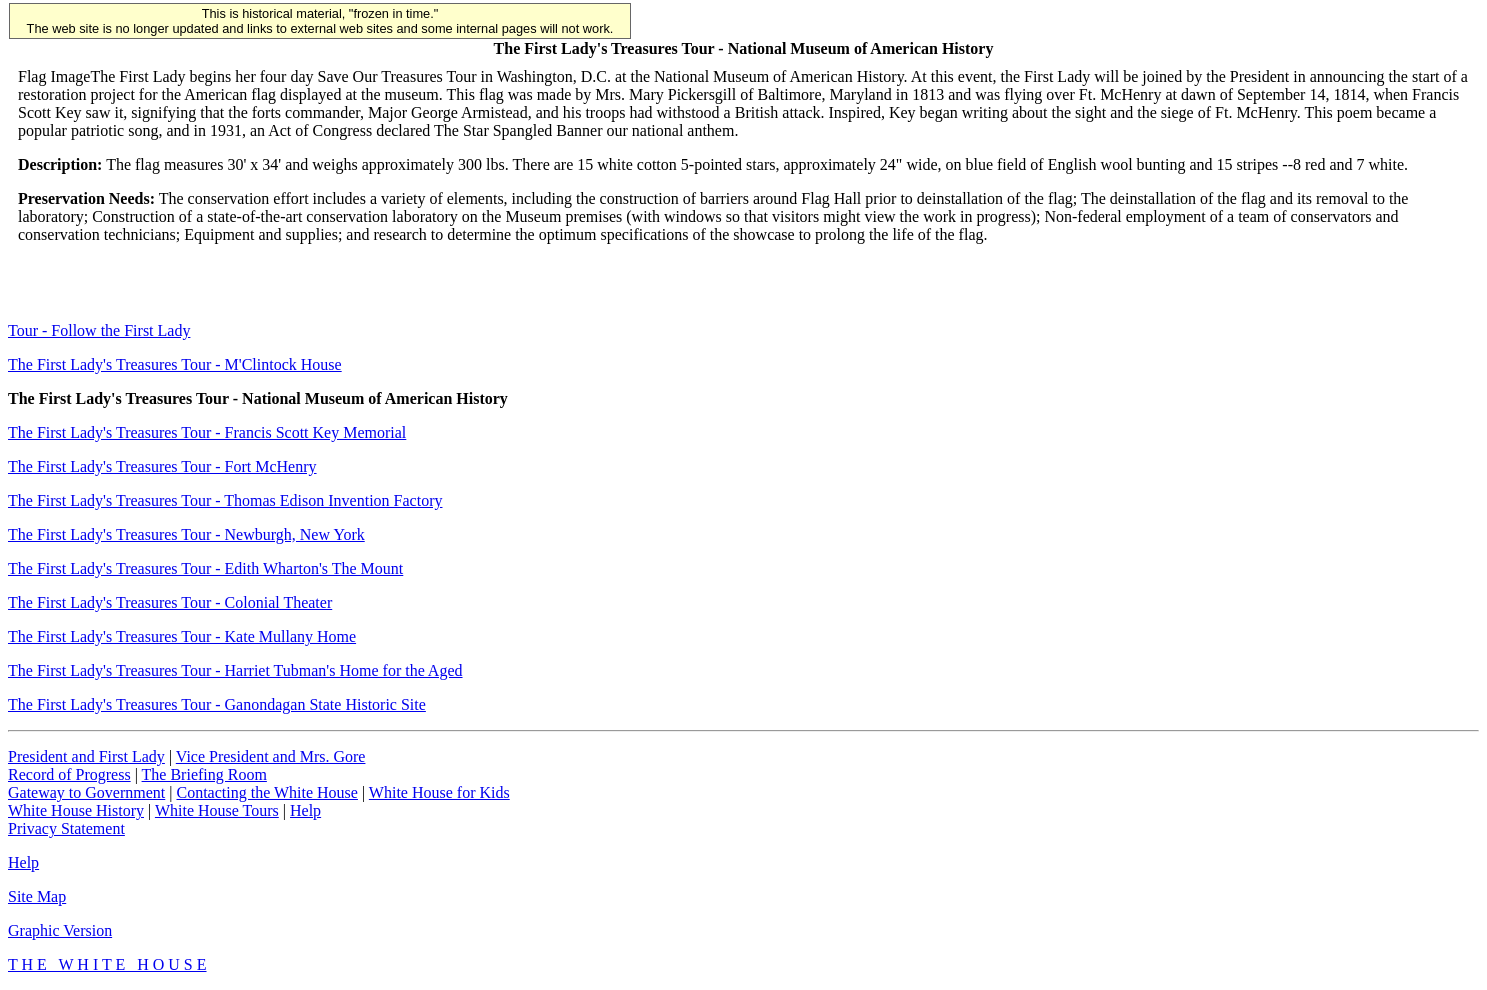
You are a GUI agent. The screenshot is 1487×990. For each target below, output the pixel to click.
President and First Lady (86, 756)
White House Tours (217, 810)
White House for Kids (439, 792)
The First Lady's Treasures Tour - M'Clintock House (175, 364)
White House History (76, 810)
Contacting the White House (266, 792)
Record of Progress (69, 774)
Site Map (37, 896)
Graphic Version (60, 930)
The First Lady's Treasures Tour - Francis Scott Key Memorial (207, 432)
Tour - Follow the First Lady (99, 330)
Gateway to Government (86, 792)
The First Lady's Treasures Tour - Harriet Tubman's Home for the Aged (235, 670)
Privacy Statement (66, 828)
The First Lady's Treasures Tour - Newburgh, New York (186, 534)
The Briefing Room (204, 774)
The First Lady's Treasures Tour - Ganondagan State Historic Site (217, 704)
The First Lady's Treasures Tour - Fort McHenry (162, 466)
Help (305, 810)
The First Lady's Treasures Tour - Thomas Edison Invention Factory (225, 500)
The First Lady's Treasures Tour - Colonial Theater (170, 602)
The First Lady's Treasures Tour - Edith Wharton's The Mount (205, 568)
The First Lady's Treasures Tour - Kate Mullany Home (182, 636)
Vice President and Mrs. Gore (271, 756)
